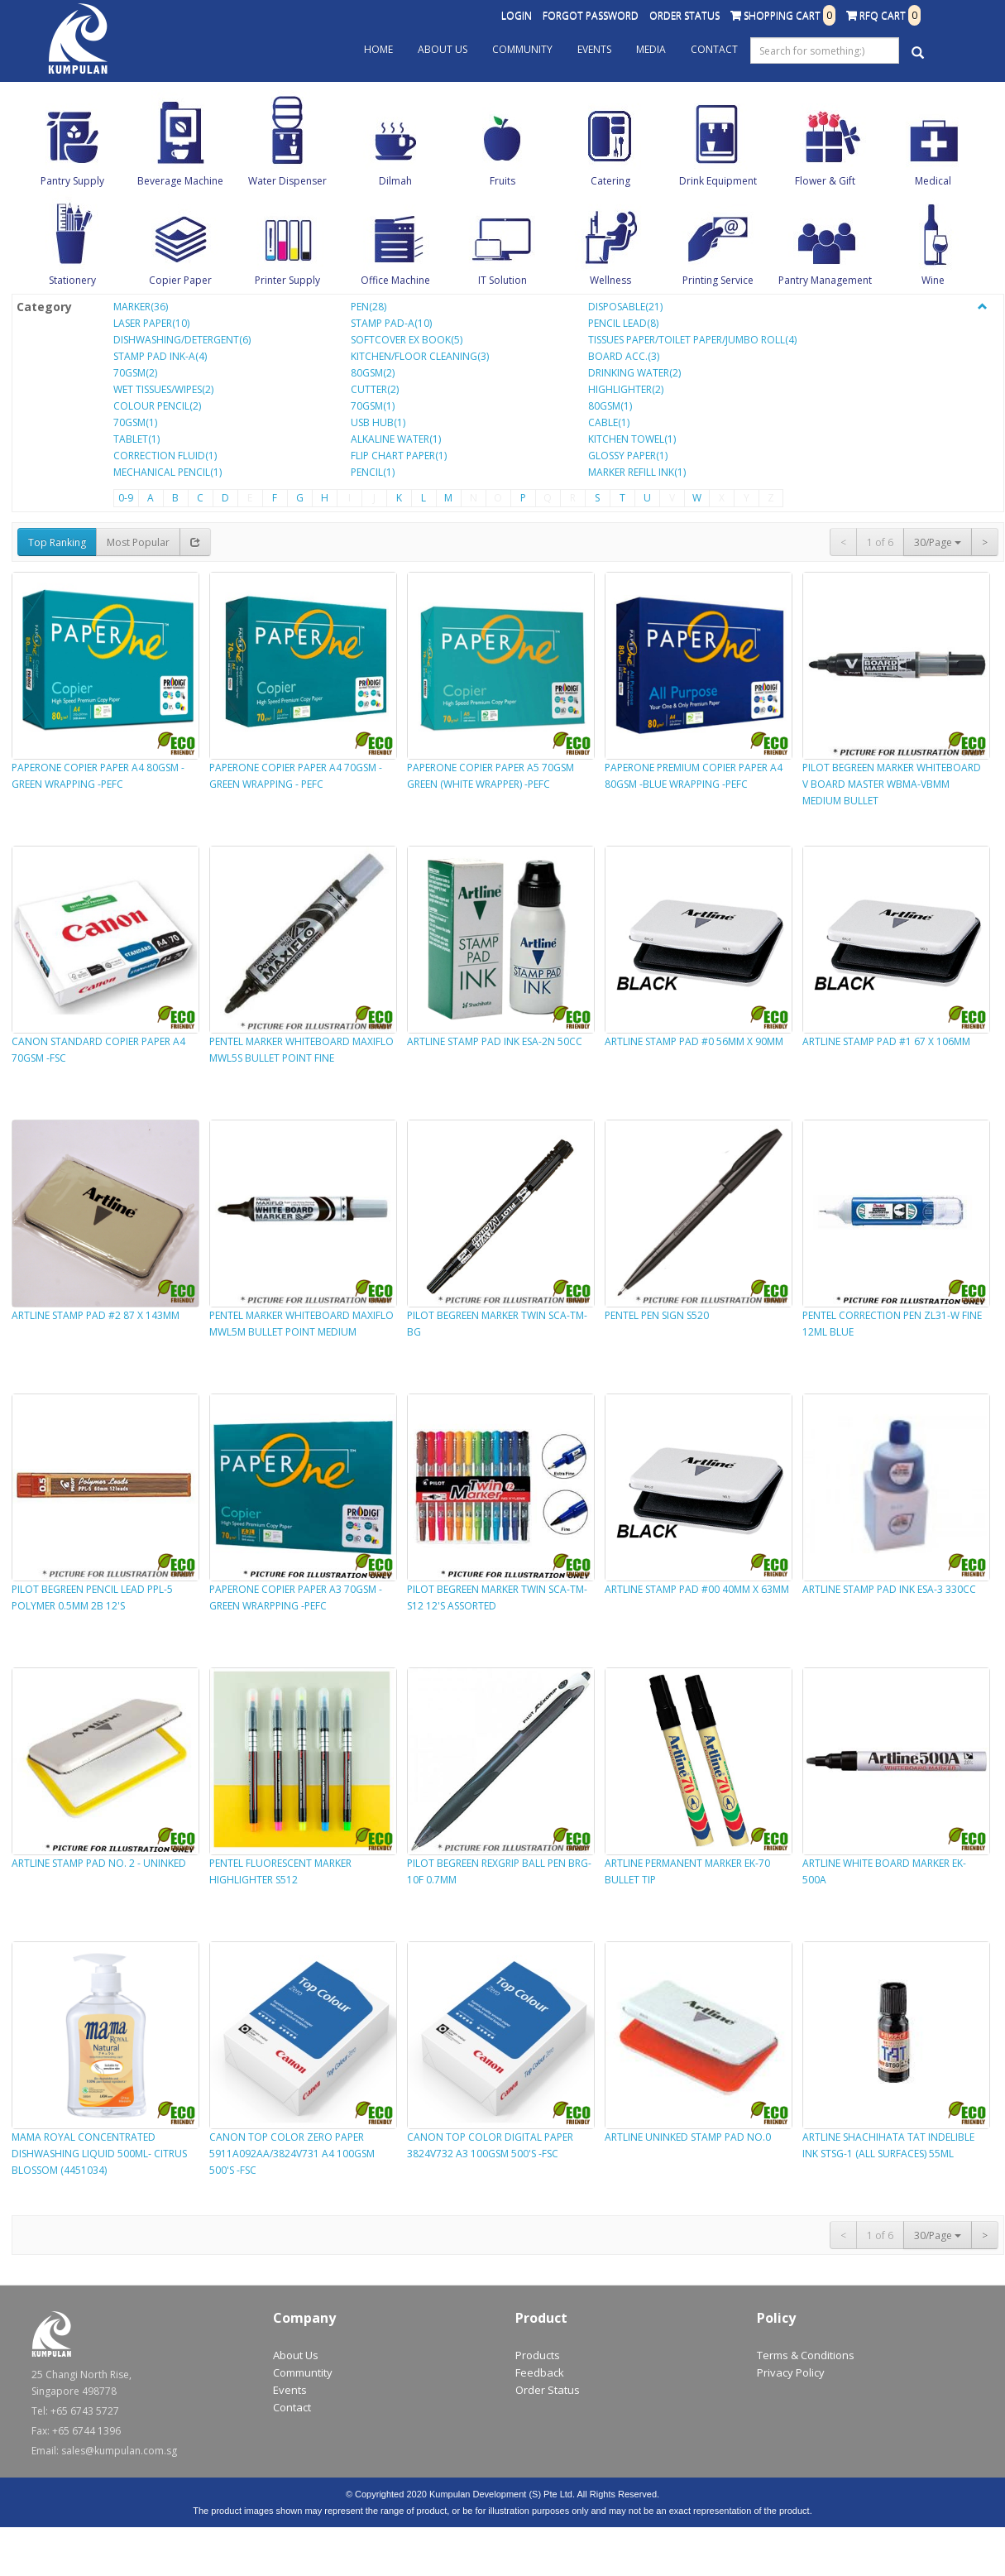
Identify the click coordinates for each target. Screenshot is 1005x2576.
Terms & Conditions (805, 2355)
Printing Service (718, 280)
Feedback (539, 2372)
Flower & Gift (825, 181)
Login (516, 15)
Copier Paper (180, 280)
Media (651, 49)
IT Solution (502, 280)
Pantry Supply (72, 181)
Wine (933, 280)
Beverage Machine (180, 181)
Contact (714, 49)
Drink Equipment (718, 181)
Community (522, 49)
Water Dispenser (287, 181)
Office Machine (395, 280)
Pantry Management (825, 280)
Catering (610, 181)
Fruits (502, 181)
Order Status (684, 15)
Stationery (72, 280)
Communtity (303, 2372)
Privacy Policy (791, 2372)
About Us (442, 49)
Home (378, 49)
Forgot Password (591, 15)
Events (594, 49)
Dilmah (395, 181)
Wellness (610, 280)
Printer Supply (287, 280)
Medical (933, 181)
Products (537, 2355)
